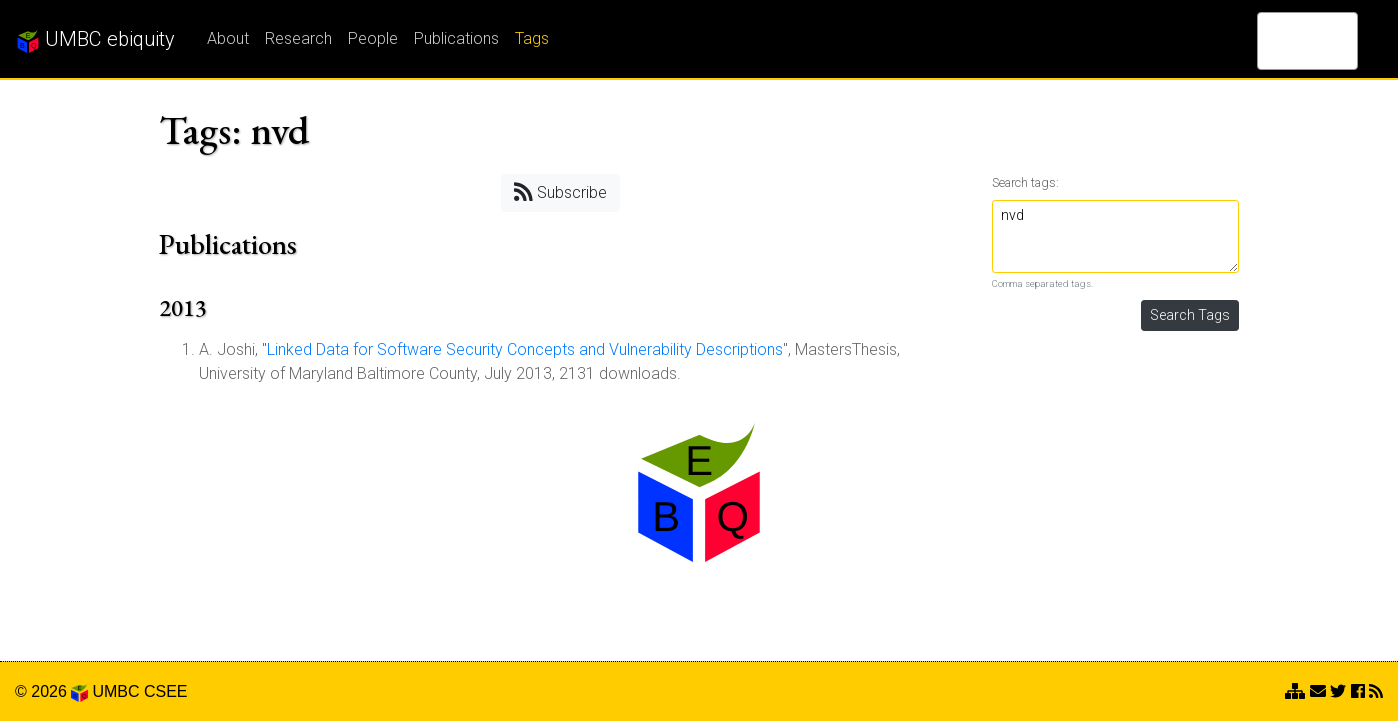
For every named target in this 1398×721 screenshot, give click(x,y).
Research (298, 38)
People (373, 38)
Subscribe (560, 191)
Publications (456, 38)
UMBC (115, 691)
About (228, 38)
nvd (1116, 236)
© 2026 (51, 691)
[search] (1281, 41)
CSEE (166, 691)
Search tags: (1025, 182)
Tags (532, 38)
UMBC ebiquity (95, 40)
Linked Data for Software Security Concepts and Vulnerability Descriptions (525, 349)
